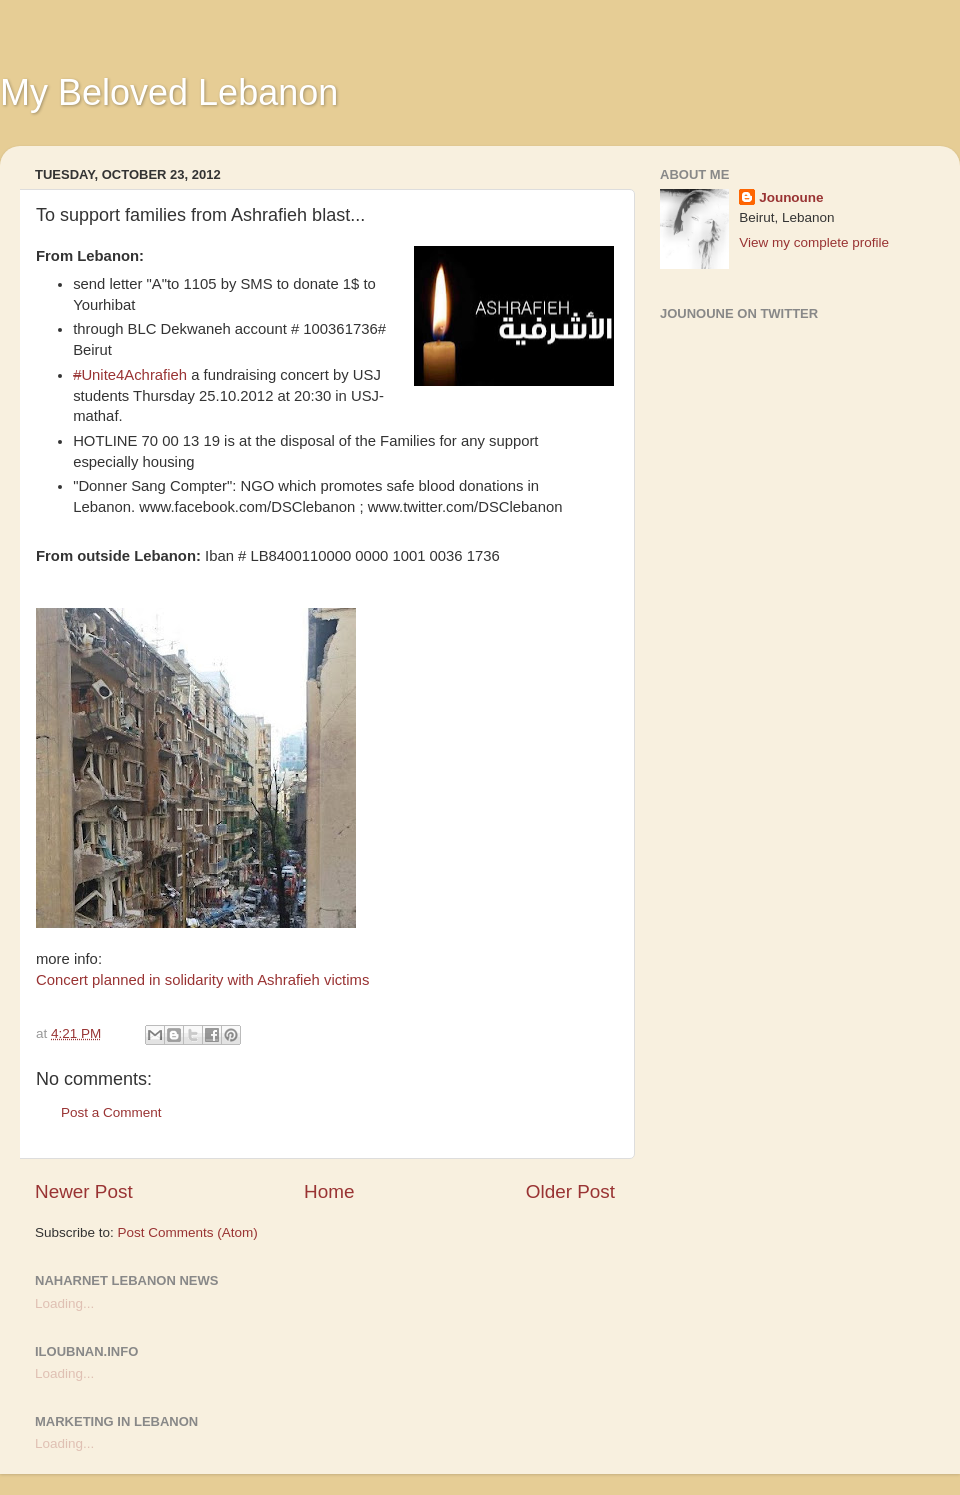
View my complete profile (814, 242)
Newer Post (84, 1191)
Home (329, 1191)
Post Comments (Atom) (188, 1232)
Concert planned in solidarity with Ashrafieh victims (202, 980)
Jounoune (791, 197)
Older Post (570, 1191)
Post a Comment (111, 1112)
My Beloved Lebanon (169, 92)
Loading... (64, 1303)
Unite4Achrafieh (130, 375)
